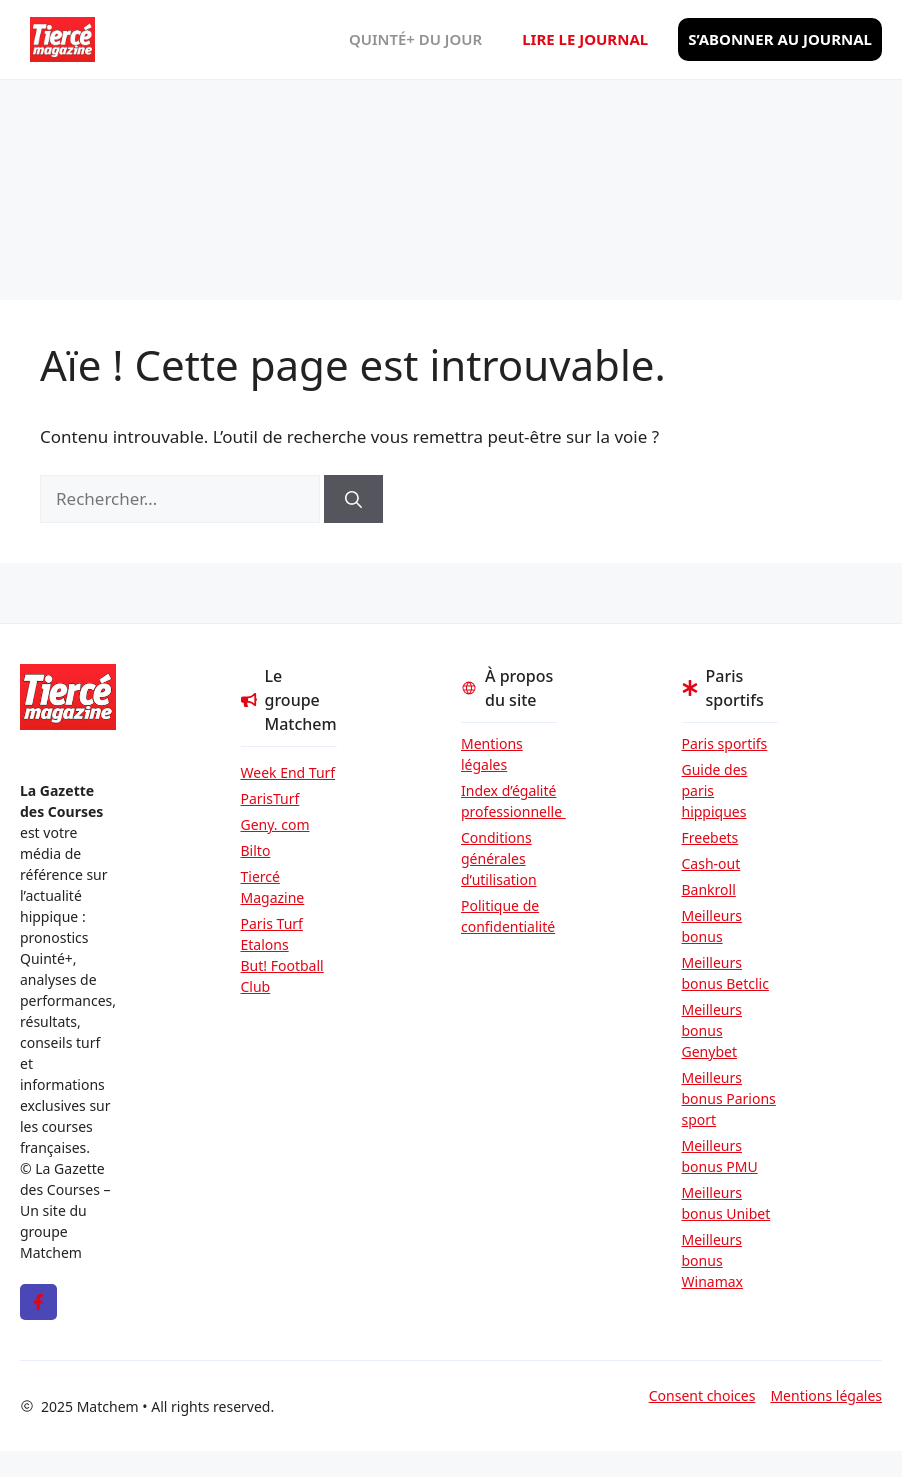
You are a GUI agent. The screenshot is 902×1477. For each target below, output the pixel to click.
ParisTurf (270, 798)
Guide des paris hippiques (715, 790)
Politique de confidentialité (508, 916)
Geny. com (275, 824)
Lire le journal (585, 39)
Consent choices (702, 1395)
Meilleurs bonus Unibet (726, 1203)
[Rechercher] (353, 499)
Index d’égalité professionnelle (509, 801)
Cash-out (711, 863)
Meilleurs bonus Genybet (712, 1030)
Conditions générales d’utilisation (499, 858)
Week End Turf (288, 772)
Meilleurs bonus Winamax (713, 1260)
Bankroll (709, 889)
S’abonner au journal (780, 39)
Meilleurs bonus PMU (720, 1156)
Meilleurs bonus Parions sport (729, 1098)
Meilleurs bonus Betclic (725, 973)
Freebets (710, 837)
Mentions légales (492, 754)
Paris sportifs (725, 743)
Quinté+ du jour (415, 39)
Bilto (256, 850)
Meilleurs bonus (712, 926)
